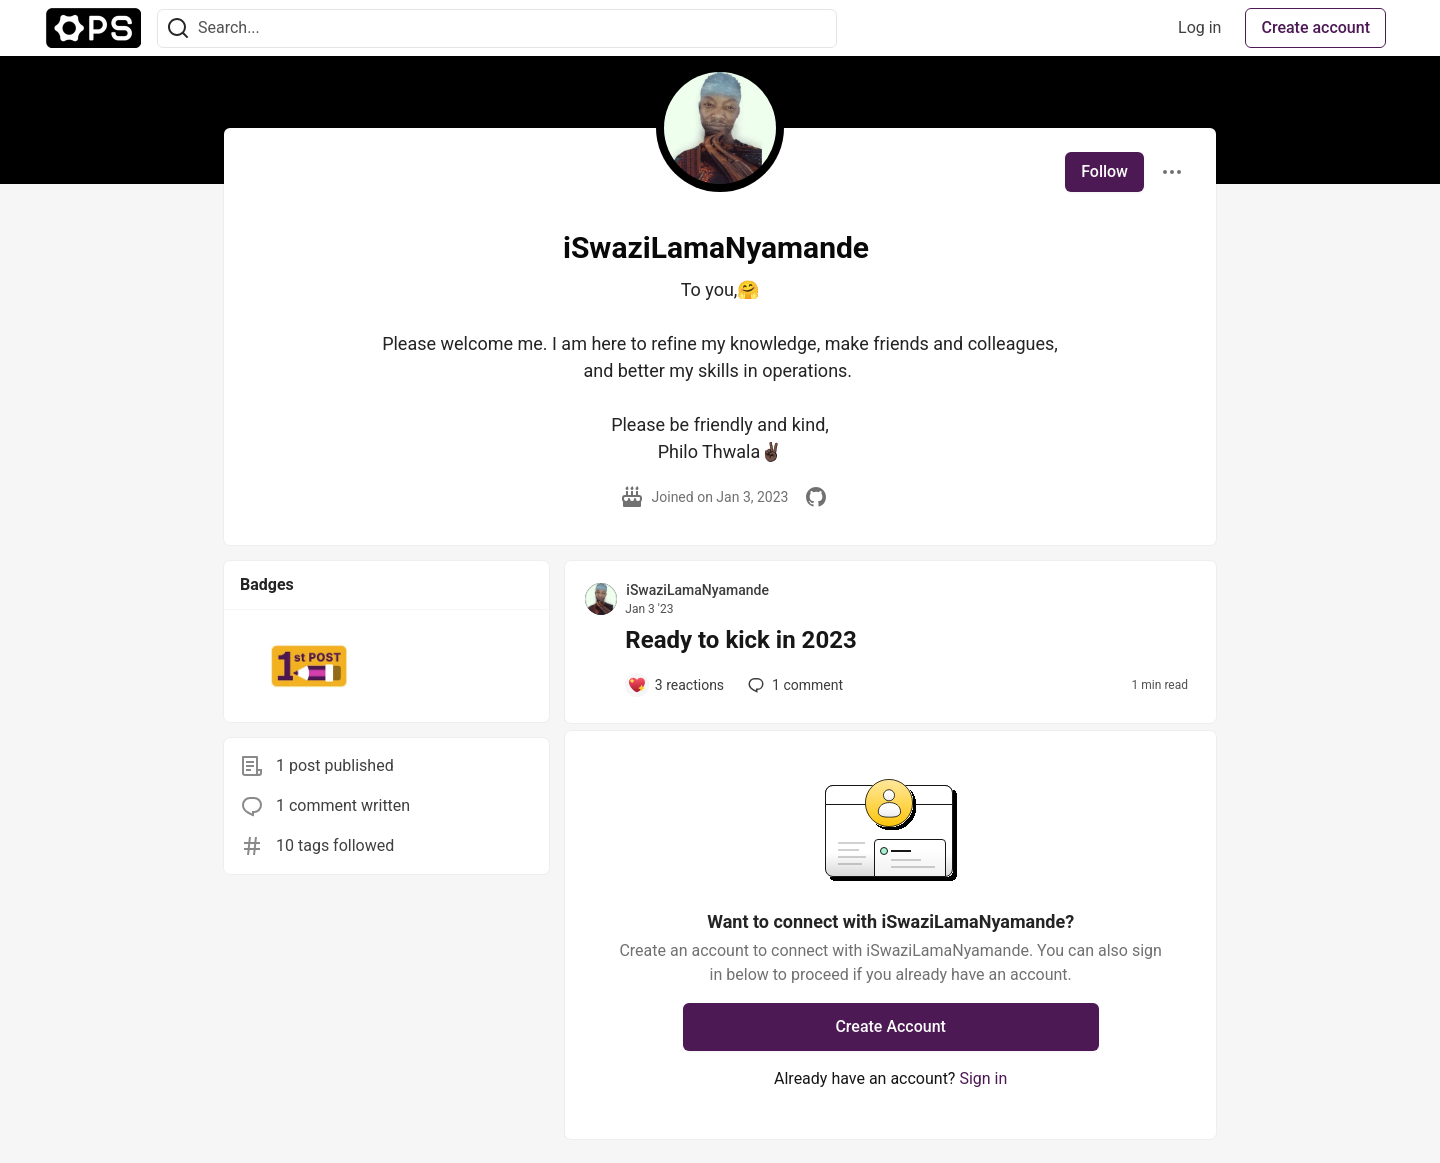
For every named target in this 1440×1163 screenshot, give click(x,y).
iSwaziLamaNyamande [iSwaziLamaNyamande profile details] (697, 590)
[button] (309, 666)
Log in (1199, 27)
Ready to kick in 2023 (740, 640)
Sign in (983, 1078)
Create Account (890, 1026)
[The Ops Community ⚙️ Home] (93, 28)
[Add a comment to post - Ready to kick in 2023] (675, 685)
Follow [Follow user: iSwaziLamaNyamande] (1104, 171)
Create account (1315, 27)
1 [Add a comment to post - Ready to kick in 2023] (793, 685)
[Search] (178, 28)
